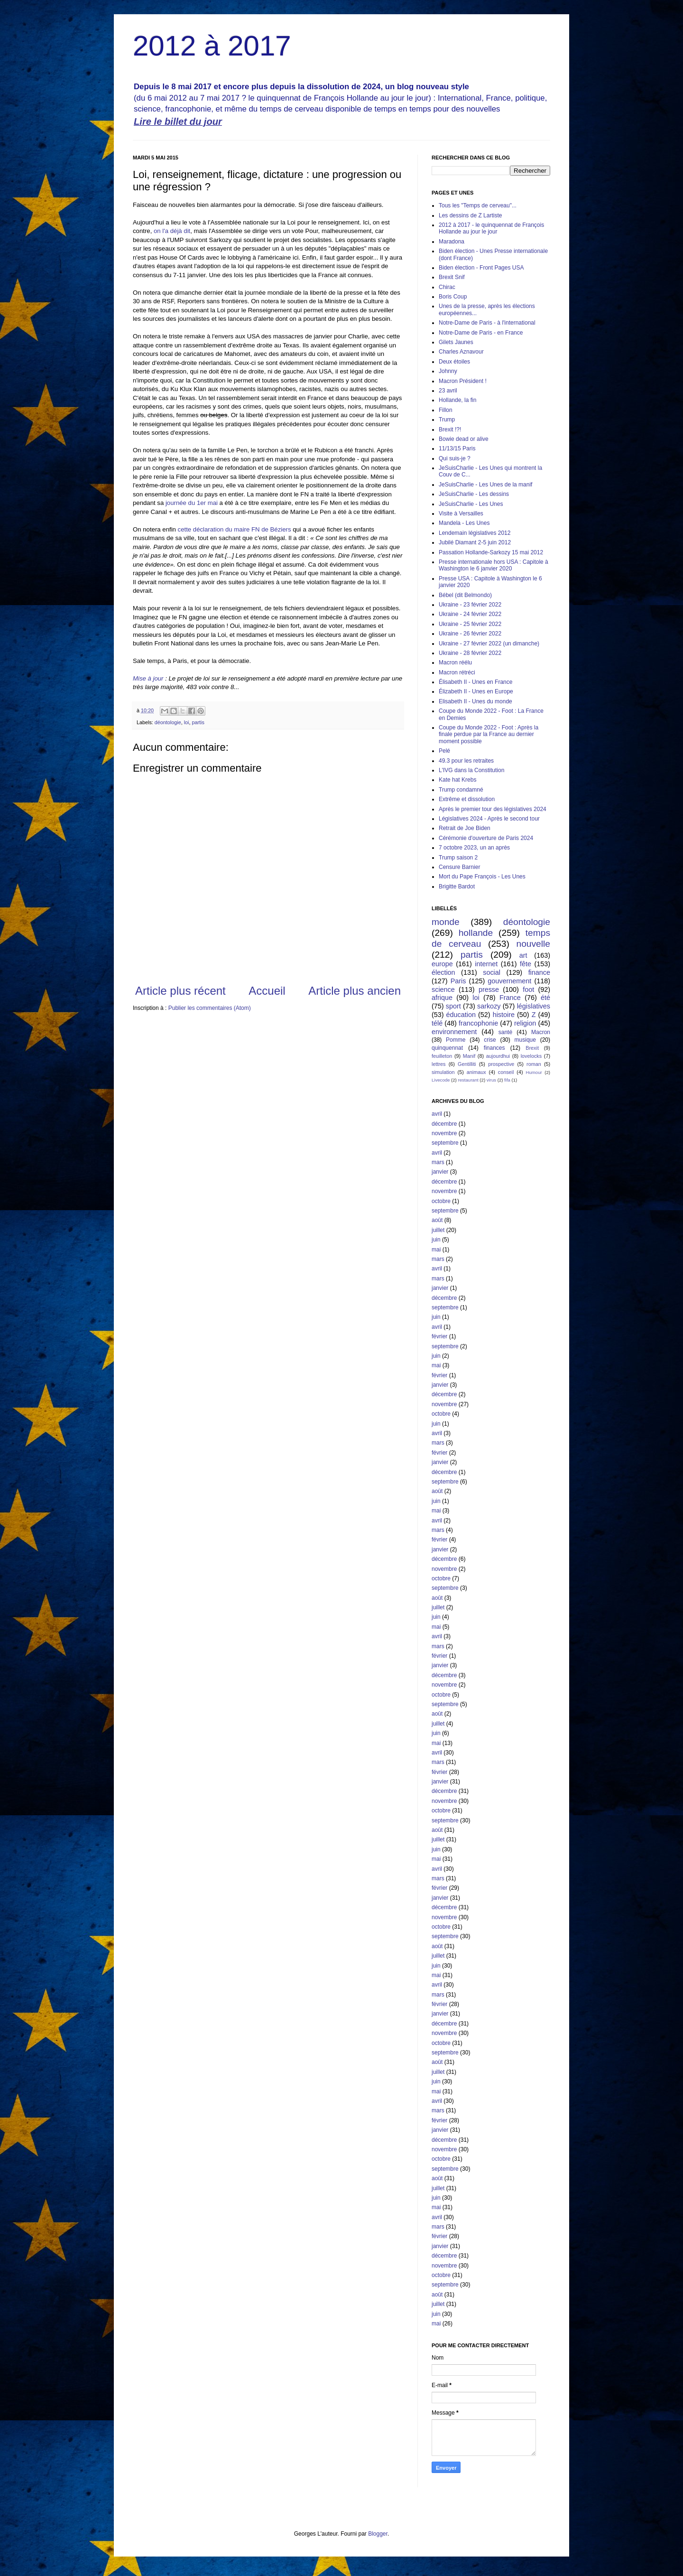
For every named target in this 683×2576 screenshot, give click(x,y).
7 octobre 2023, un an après (474, 847)
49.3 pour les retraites (466, 760)
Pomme (455, 1039)
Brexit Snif (452, 277)
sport (453, 1006)
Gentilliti (467, 1064)
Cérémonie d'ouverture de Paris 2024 (486, 838)
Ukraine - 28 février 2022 (470, 653)
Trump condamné (461, 789)
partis (198, 722)
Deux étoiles (454, 361)
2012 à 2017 (212, 46)
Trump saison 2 (458, 857)
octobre (441, 1201)
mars (438, 1162)
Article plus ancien (354, 990)
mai (436, 1249)
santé (505, 1032)
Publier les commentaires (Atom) (209, 1008)
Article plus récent (180, 990)
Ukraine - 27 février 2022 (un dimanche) (489, 643)
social (491, 972)
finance (539, 972)
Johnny (448, 371)
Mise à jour (148, 678)
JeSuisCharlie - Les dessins (474, 494)
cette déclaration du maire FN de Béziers (234, 529)
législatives (533, 1006)
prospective (501, 1064)
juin (436, 1239)
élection (443, 972)
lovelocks (531, 1056)
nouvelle (533, 944)
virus (491, 1080)
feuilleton (442, 1056)
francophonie (478, 1023)
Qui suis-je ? (455, 458)
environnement (454, 1032)
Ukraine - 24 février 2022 (470, 614)
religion (525, 1023)
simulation (443, 1072)
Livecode (441, 1080)
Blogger (378, 2533)
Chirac (447, 287)
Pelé (444, 750)
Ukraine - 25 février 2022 (470, 624)
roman (533, 1064)
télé (437, 1023)
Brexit (532, 1048)
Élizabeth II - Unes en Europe (476, 691)
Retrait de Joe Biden (464, 828)
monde (446, 922)
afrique (442, 997)
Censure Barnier (459, 867)
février (439, 1336)
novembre (444, 1133)
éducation (461, 1014)
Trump (447, 419)
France (510, 997)
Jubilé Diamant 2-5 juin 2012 (475, 542)
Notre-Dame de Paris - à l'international (487, 322)
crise (490, 1039)
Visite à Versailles (461, 513)
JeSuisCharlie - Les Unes (471, 504)
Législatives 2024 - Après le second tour (489, 818)
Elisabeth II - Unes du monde (475, 701)
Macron (540, 1032)
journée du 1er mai (192, 502)
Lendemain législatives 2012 (474, 533)
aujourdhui (498, 1056)
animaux (476, 1072)
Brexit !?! (450, 429)
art (523, 955)
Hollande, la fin (457, 400)
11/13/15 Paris (457, 448)
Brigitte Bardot (457, 886)
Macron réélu (455, 662)
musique (525, 1039)
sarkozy (489, 1006)
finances (494, 1048)
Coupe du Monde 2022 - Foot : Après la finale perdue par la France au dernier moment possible (488, 734)
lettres (438, 1064)
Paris (458, 981)
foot (528, 989)
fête (525, 964)
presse (489, 989)
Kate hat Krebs (457, 779)
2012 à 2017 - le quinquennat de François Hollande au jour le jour (491, 228)
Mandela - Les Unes (464, 523)
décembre (444, 1123)
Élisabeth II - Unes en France (475, 682)
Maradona (451, 241)
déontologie (168, 722)
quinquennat (447, 1048)
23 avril (448, 390)
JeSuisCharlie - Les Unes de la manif (485, 484)
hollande (476, 933)
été (545, 997)
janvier (440, 1171)
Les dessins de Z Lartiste (470, 215)
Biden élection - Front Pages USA (481, 267)
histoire (504, 1014)
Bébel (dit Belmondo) (465, 595)
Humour (534, 1072)
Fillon (445, 410)
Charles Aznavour (461, 351)
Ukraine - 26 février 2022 (470, 633)
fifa (507, 1080)
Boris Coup (453, 296)
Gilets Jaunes (456, 342)
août (437, 1220)
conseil (506, 1072)
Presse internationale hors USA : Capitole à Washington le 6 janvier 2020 (493, 565)
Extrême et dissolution (467, 799)
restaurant (468, 1080)
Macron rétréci (457, 672)
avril (437, 1114)
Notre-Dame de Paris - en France (481, 332)
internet (486, 964)
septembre (445, 1142)
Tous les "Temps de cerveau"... (478, 205)
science (443, 989)
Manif (469, 1056)
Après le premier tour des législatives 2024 (492, 809)
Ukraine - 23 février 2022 (470, 604)
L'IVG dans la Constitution (471, 770)
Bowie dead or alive (464, 439)
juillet (438, 1230)
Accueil (267, 990)
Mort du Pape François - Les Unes (482, 876)
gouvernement (509, 981)
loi (186, 722)
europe (442, 964)
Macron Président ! (463, 381)
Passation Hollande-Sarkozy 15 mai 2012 (491, 552)
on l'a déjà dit (172, 230)
